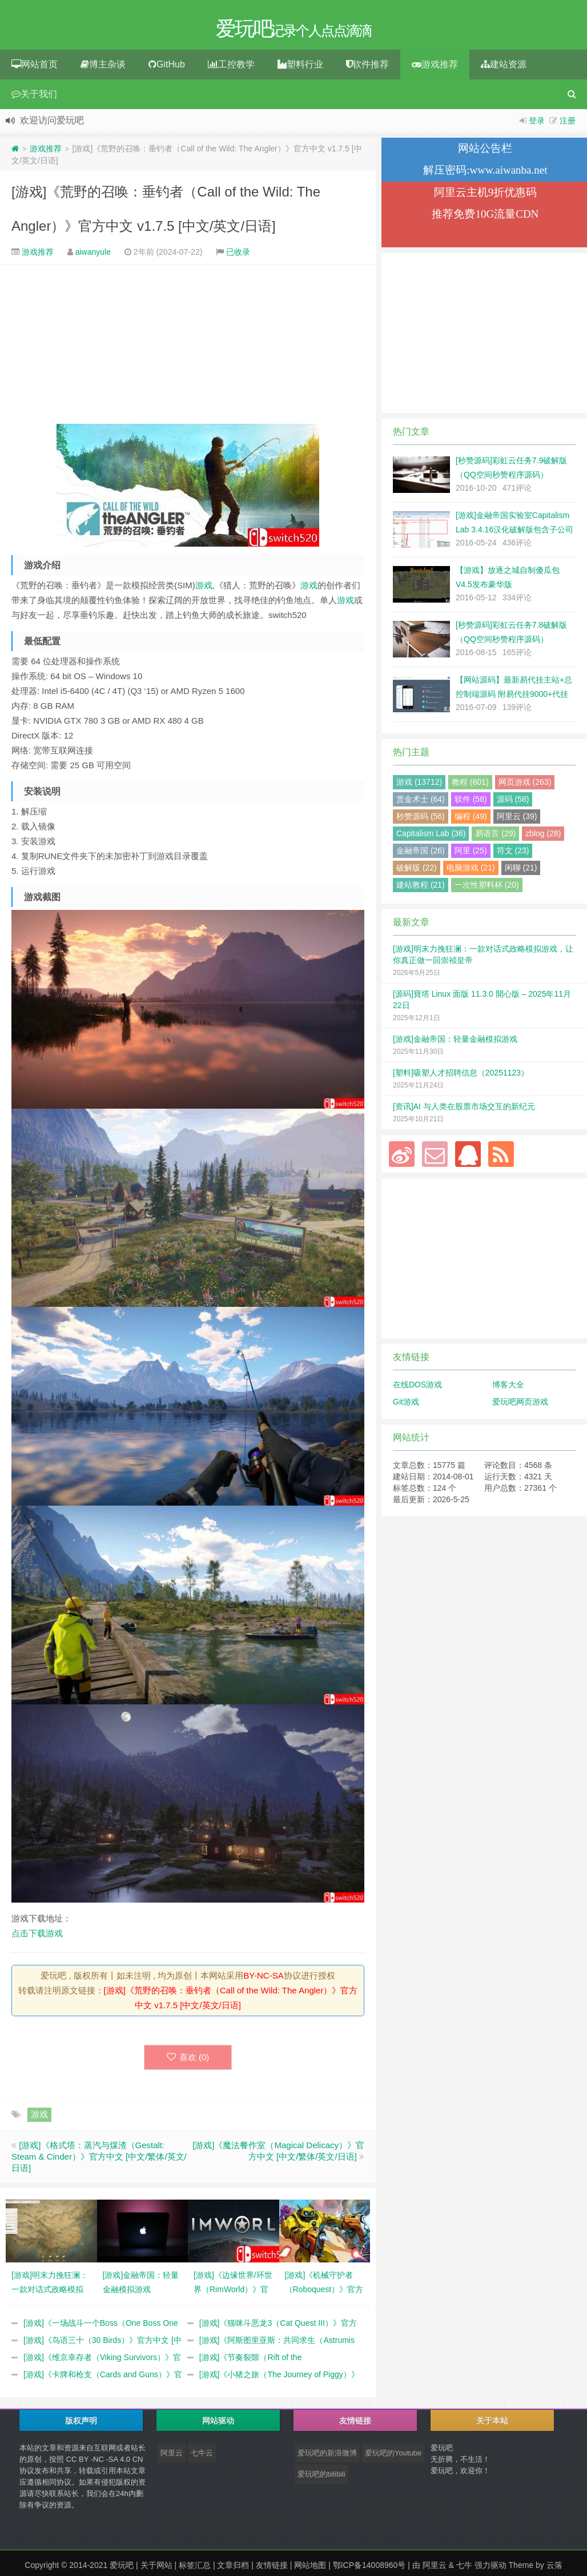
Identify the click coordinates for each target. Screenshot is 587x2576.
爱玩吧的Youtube (393, 2456)
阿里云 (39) (517, 819)
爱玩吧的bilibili (321, 2478)
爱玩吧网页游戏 (520, 1405)
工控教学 (231, 68)
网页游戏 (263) (525, 785)
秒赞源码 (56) (420, 819)
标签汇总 (195, 2568)
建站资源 (503, 68)
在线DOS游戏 (417, 1388)
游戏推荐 (435, 68)
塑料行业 (300, 68)
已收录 (238, 255)
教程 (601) (470, 785)
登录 (537, 124)
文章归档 (233, 2568)
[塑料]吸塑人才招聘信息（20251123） (461, 1076)
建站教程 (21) (420, 888)
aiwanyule (93, 255)
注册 (568, 124)
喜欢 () (188, 2060)
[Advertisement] (188, 348)
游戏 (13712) (419, 785)
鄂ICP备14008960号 (369, 2568)
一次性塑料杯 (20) (487, 888)
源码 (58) (513, 802)
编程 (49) (471, 819)
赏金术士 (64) (420, 802)
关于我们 (34, 97)
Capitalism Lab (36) (430, 836)
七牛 (464, 2568)
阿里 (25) (471, 853)
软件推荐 (367, 68)
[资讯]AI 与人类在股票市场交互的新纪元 (464, 1109)
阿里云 (171, 2456)
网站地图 (310, 2568)
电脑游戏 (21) (471, 871)
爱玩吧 (122, 2568)
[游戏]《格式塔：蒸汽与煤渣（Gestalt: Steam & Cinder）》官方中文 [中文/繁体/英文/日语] (99, 2160)
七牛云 (202, 2456)
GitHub (166, 68)
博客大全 (508, 1388)
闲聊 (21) (521, 871)
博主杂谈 (103, 68)
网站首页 (34, 68)
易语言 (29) (495, 836)
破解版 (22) (416, 871)
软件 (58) (471, 802)
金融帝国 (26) (420, 853)
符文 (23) (513, 853)
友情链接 (272, 2568)
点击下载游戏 (37, 1936)
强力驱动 (490, 2568)
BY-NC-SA (263, 1979)
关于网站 (156, 2568)
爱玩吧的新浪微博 (327, 2456)
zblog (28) (543, 836)
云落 (554, 2568)
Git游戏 (406, 1405)
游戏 (203, 588)
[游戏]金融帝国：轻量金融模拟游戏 (455, 1042)
